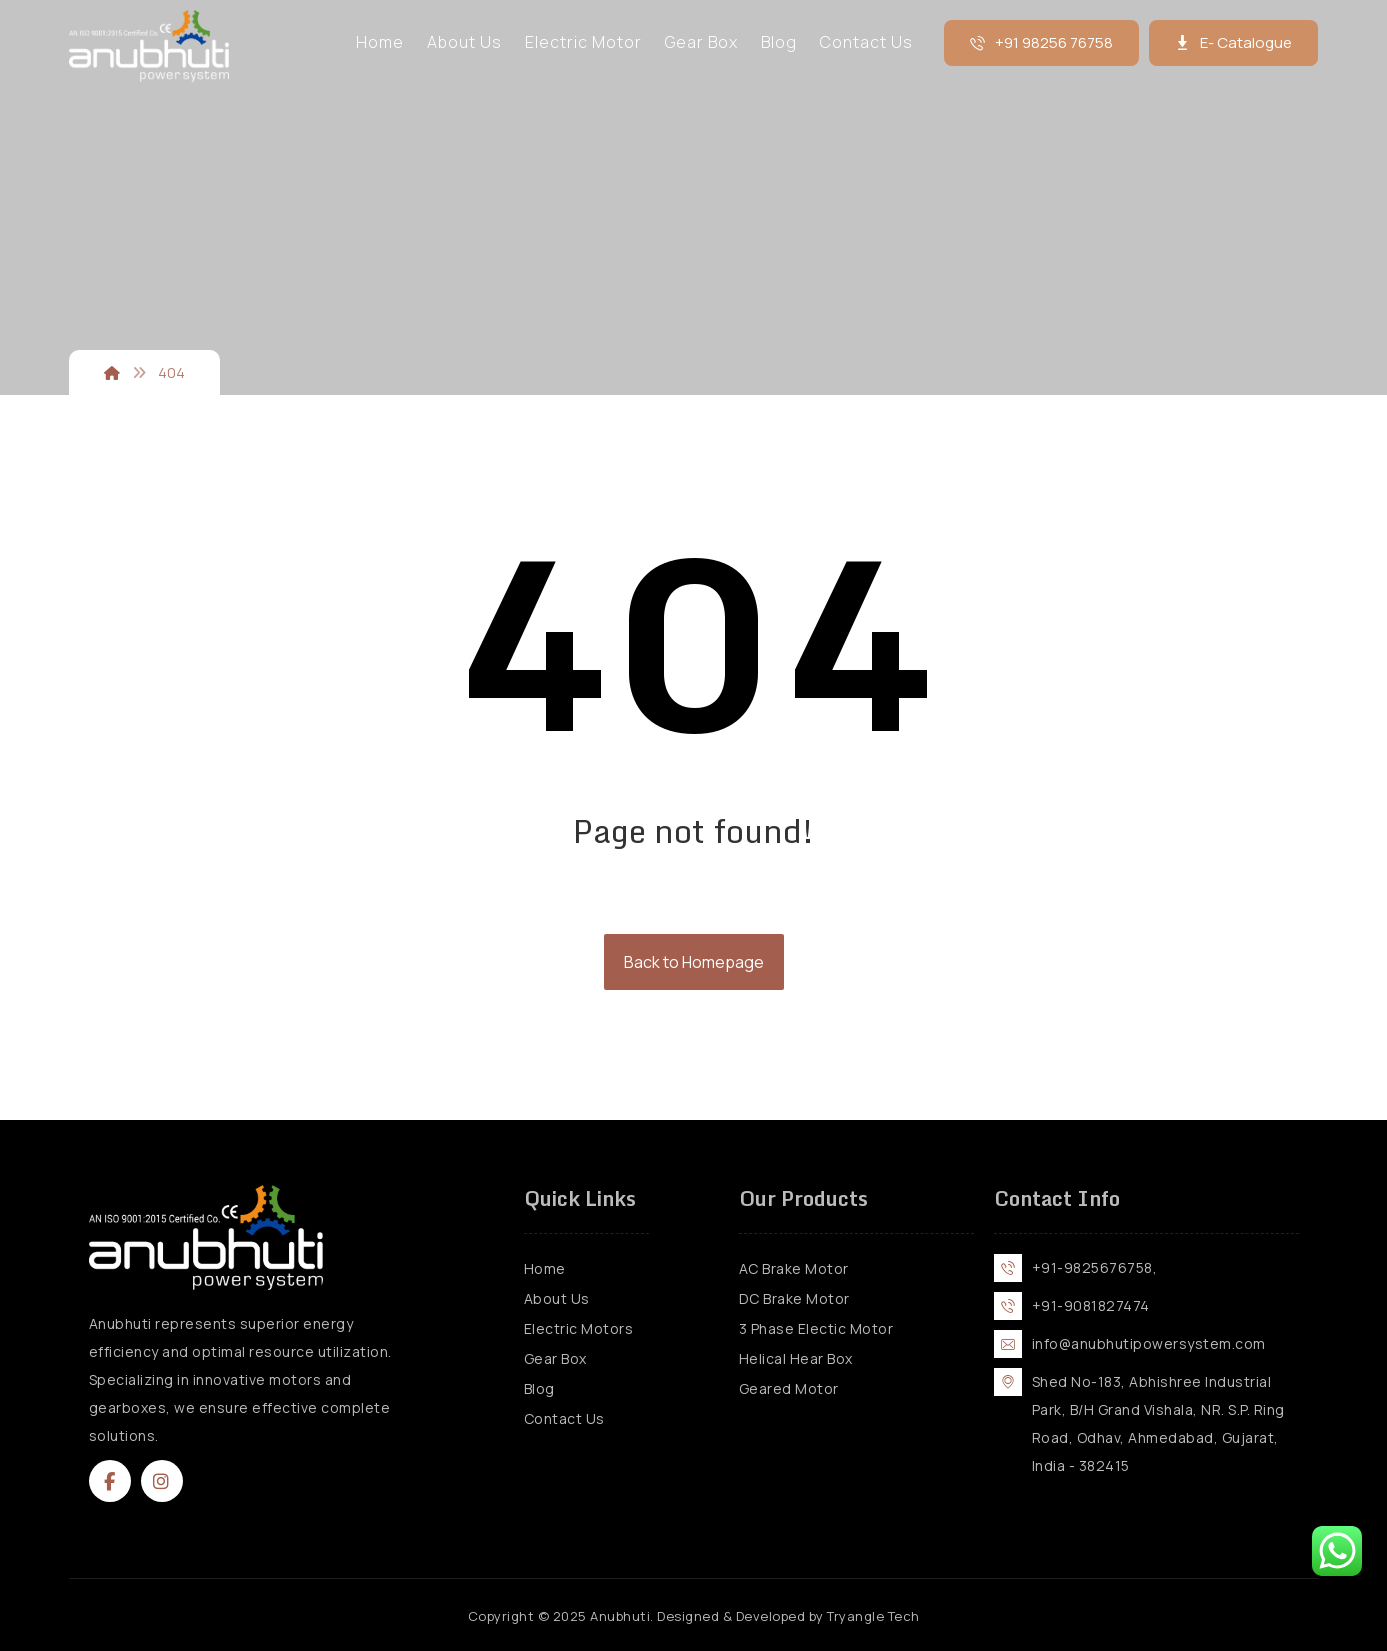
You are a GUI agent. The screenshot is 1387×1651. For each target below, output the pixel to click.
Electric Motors (579, 1328)
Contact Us (564, 1418)
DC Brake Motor (794, 1298)
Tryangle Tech (873, 1616)
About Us (557, 1298)
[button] (110, 1481)
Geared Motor (789, 1388)
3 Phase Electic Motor (816, 1328)
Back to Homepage (694, 962)
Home (545, 1268)
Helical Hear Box (796, 1358)
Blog (539, 1388)
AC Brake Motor (794, 1268)
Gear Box (555, 1358)
